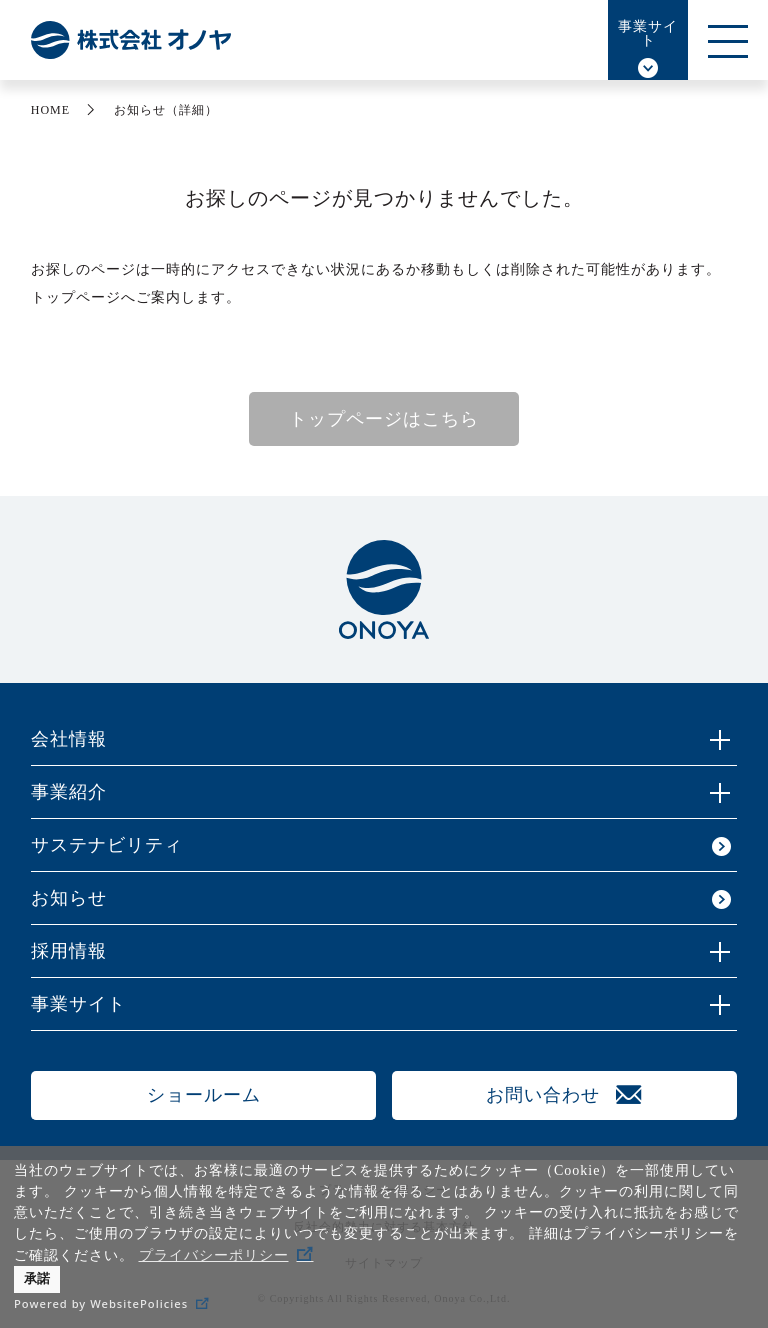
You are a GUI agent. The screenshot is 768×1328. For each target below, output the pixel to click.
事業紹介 (69, 792)
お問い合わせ (543, 1095)
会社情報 (69, 739)
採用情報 (69, 951)
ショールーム (204, 1095)
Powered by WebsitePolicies (101, 1303)
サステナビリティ (107, 845)
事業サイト (648, 33)
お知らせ (69, 898)
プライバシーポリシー (214, 1255)
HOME (50, 110)
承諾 (37, 1279)
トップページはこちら (384, 419)
